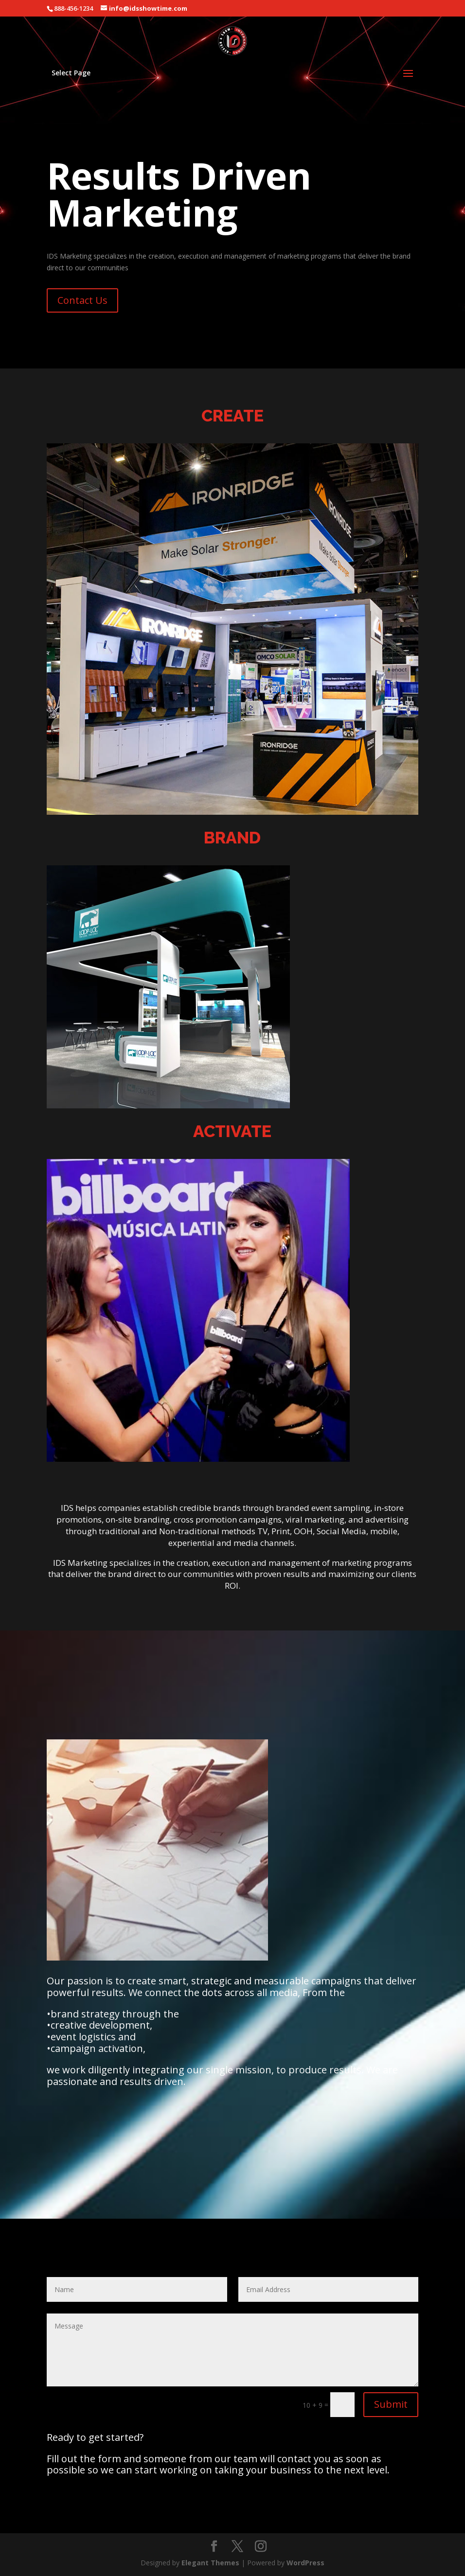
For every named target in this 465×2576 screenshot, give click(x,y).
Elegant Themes (210, 2562)
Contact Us (82, 300)
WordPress (305, 2562)
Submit (391, 2404)
